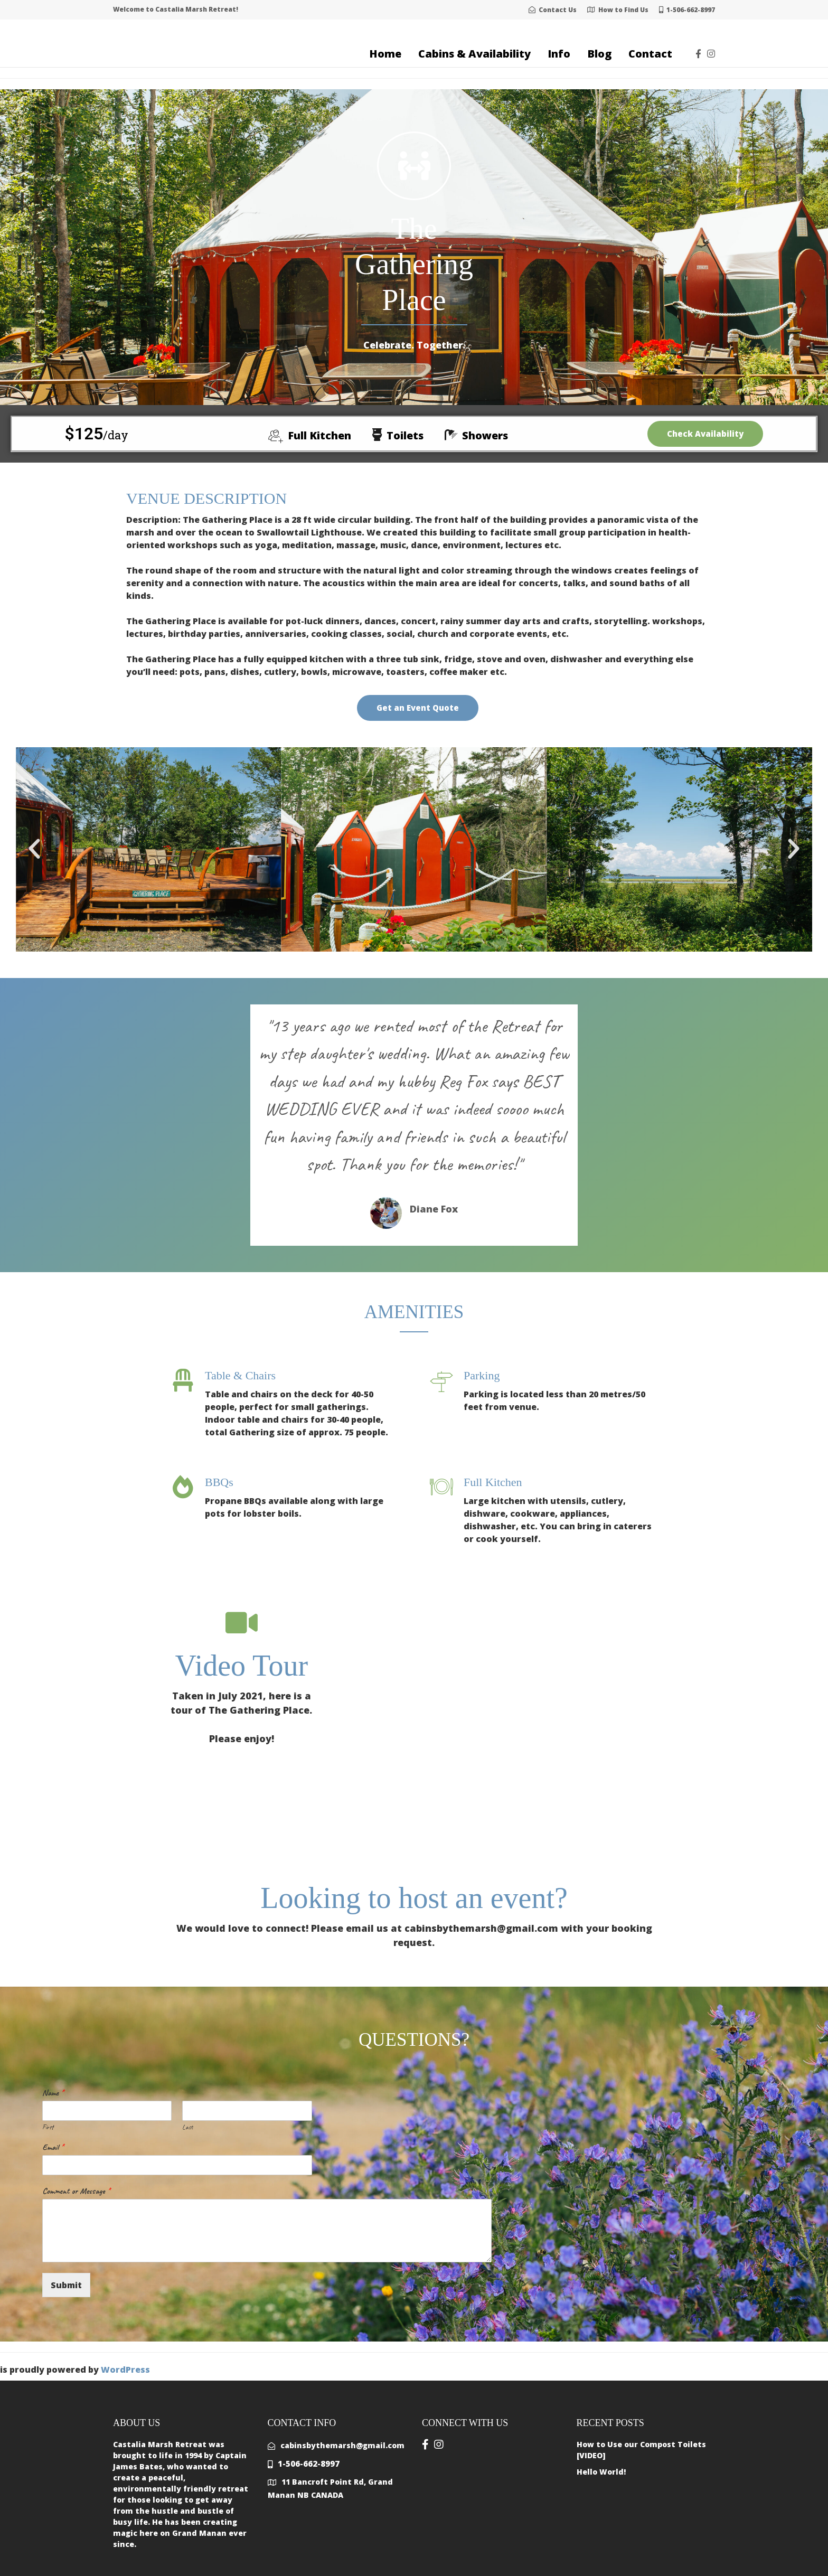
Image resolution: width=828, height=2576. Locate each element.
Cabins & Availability (474, 53)
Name (53, 2093)
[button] (34, 849)
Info (559, 53)
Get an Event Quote (418, 707)
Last (187, 2127)
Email (53, 2147)
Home (385, 53)
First (47, 2127)
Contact (650, 53)
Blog (599, 53)
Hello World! (601, 2472)
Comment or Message (76, 2191)
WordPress (125, 2369)
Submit (66, 2285)
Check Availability (705, 433)
